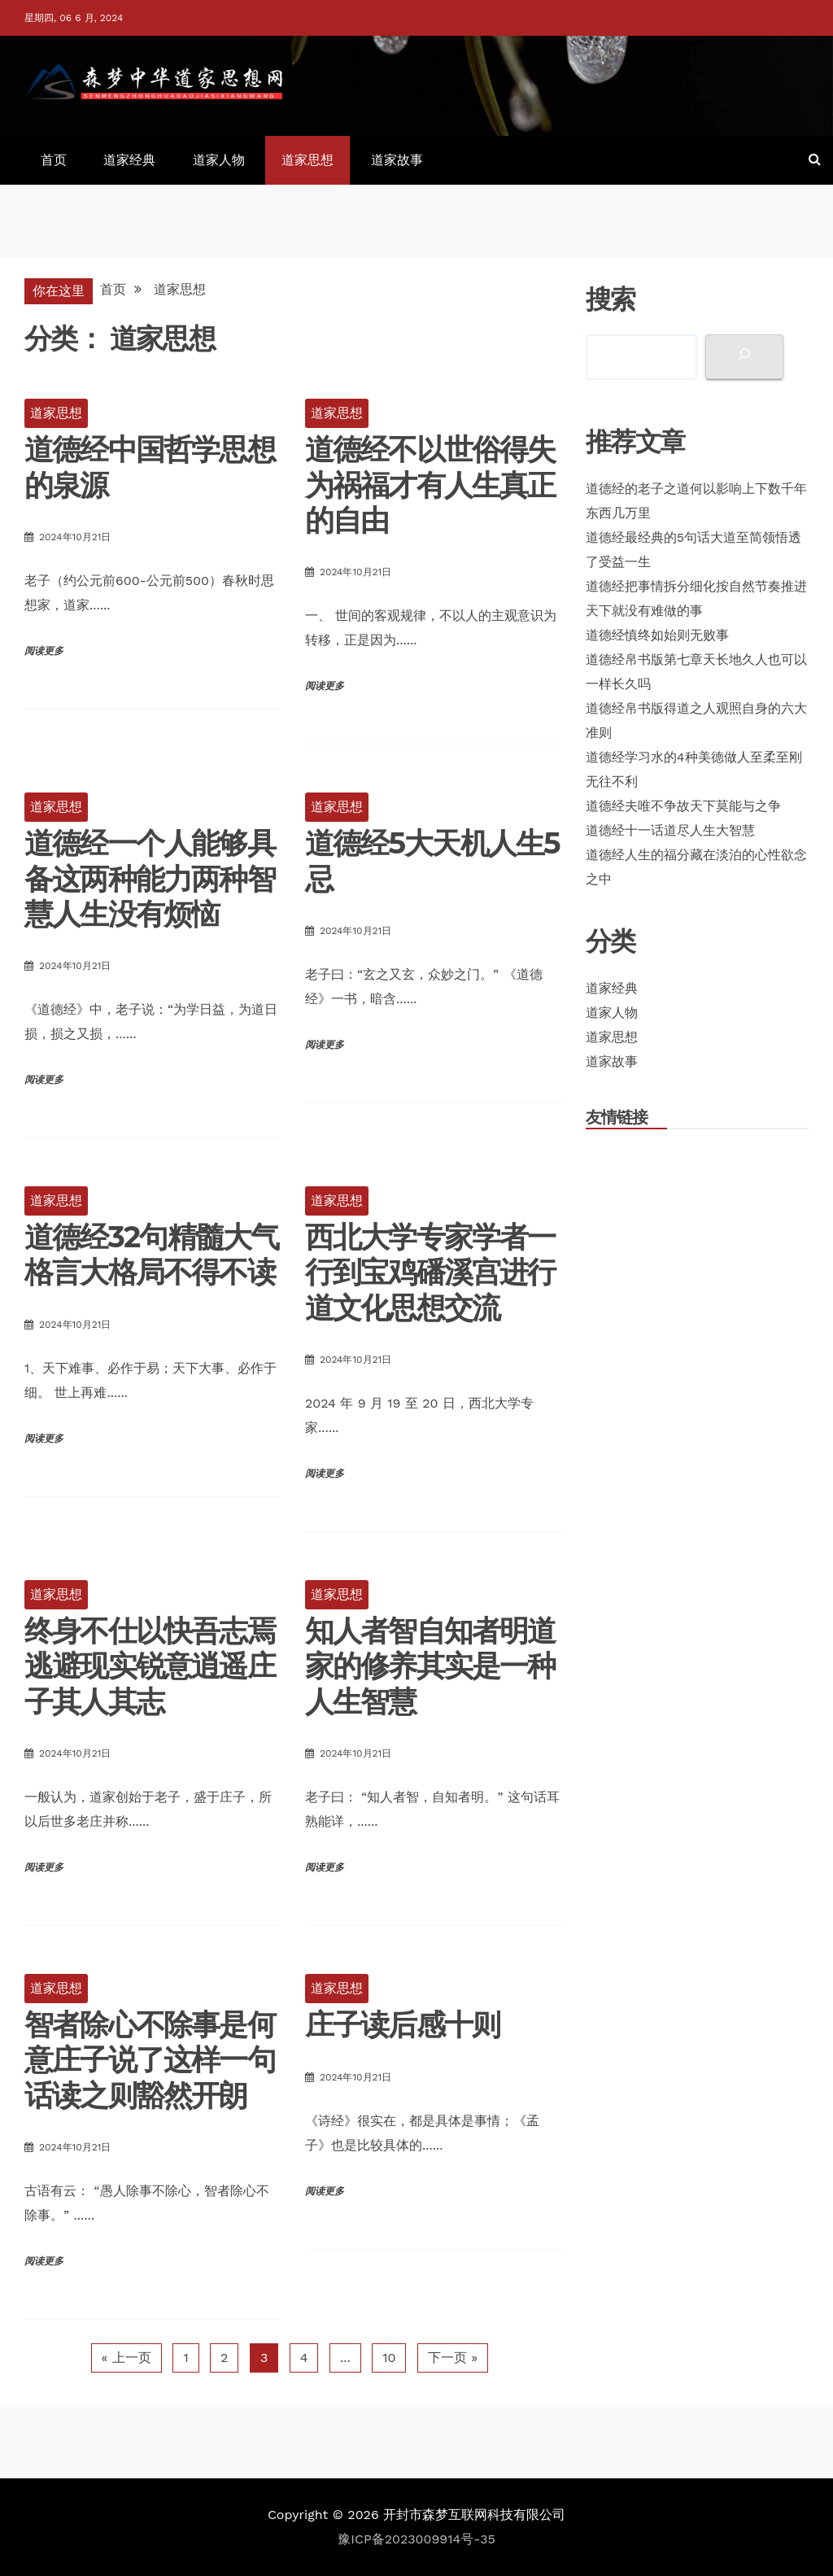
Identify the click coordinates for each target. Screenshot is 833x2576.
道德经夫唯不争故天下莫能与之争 (683, 806)
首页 (54, 160)
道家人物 (219, 160)
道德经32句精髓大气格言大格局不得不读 (151, 1254)
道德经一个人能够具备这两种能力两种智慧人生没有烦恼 (149, 878)
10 (388, 2357)
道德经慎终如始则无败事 (657, 635)
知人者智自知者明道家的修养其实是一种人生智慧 (430, 1665)
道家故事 (397, 160)
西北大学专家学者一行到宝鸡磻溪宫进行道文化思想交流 (430, 1272)
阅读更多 (43, 651)
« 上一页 (126, 2357)
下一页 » (453, 2357)
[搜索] (744, 356)
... (345, 2357)
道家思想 (307, 160)
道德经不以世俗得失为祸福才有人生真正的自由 (430, 484)
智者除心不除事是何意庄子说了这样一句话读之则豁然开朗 (149, 2059)
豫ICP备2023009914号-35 (416, 2539)
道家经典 (129, 160)
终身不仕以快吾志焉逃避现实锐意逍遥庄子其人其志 (149, 1665)
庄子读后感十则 (402, 2024)
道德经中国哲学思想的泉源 (149, 466)
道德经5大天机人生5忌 (432, 860)
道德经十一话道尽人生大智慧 (670, 830)
